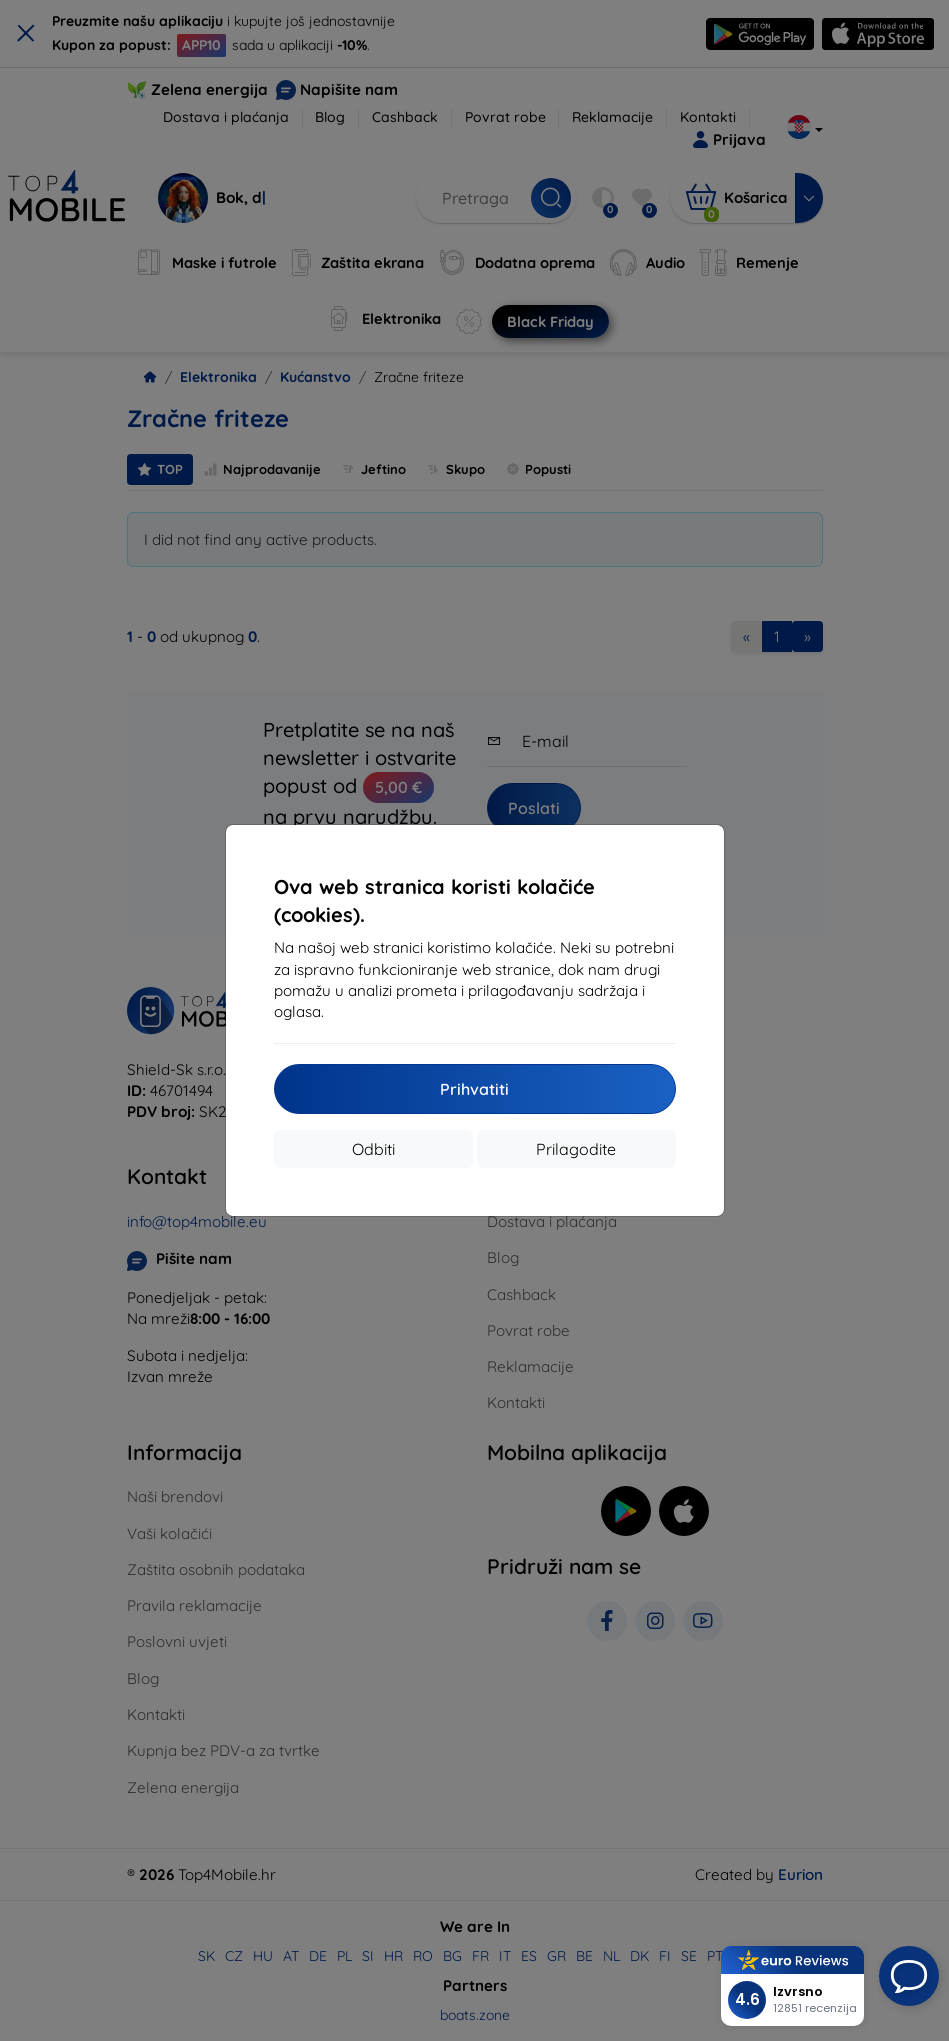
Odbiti (373, 1149)
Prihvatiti (474, 1089)
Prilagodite (576, 1149)
